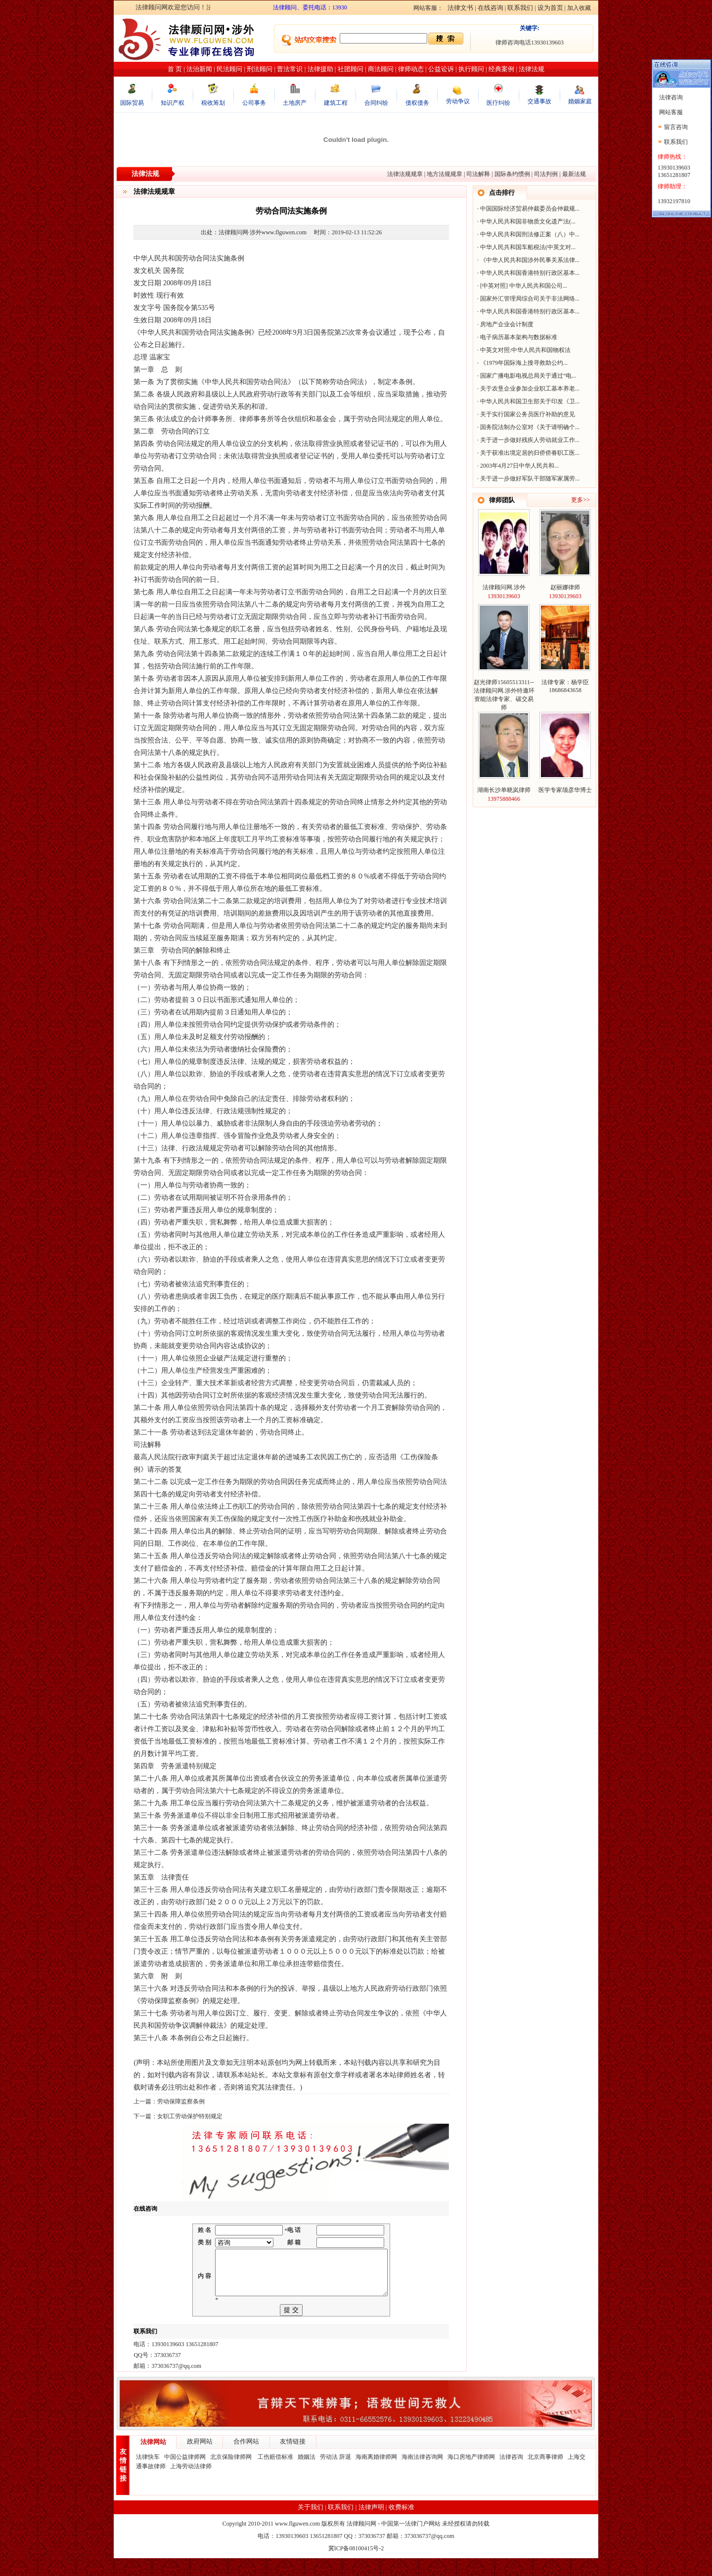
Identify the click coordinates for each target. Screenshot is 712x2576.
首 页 (175, 69)
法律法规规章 (405, 174)
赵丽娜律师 (565, 587)
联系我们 (520, 7)
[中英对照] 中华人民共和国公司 (521, 285)
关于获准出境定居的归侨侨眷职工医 (527, 452)
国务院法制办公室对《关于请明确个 (527, 427)
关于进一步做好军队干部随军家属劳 (527, 478)
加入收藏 (579, 7)
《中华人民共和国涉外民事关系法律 (527, 260)
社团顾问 (350, 69)
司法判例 (546, 174)
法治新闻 (199, 69)
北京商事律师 (545, 2474)
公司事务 (254, 102)
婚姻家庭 (580, 101)
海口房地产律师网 (471, 2474)
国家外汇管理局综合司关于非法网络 (527, 298)
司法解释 (478, 174)
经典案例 (501, 69)
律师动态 (411, 69)
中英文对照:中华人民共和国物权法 (525, 350)
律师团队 (502, 500)
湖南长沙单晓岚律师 (504, 789)
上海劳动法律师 (191, 2484)
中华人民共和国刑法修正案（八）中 (527, 234)
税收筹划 (213, 102)
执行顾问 (471, 69)
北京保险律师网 (231, 2474)
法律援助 (320, 69)
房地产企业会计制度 (507, 324)
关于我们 (310, 2525)
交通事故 (539, 101)
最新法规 (574, 174)
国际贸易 (132, 102)
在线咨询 (490, 7)
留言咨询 (676, 127)
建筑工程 (336, 102)
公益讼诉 (441, 69)
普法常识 (290, 69)
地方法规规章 (444, 174)
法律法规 (531, 69)
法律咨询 (511, 2474)
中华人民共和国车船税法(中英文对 (525, 247)
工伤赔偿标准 (275, 2474)
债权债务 (417, 102)
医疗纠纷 (498, 102)
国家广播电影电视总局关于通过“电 (526, 375)
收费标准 (401, 2525)
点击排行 (502, 192)
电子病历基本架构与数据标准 (518, 337)
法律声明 (371, 2525)
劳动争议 (458, 101)
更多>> (580, 499)
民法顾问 (229, 69)
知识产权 (172, 102)
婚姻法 (306, 2474)
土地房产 (295, 102)
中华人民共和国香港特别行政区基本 (527, 272)
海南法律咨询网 (422, 2474)
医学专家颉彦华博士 (565, 789)
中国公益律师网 (185, 2474)
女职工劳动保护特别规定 (189, 2116)
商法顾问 (381, 69)
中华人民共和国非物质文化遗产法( (525, 221)
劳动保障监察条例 (181, 2101)
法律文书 (460, 7)
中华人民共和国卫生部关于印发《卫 (527, 401)
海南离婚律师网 (376, 2474)
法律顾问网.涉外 (504, 587)
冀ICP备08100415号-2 (356, 2566)
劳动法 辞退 (335, 2474)
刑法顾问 (259, 69)
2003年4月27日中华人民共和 (517, 465)
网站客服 (670, 112)
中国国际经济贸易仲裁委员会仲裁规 (527, 208)
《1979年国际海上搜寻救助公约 (521, 362)
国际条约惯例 (512, 174)
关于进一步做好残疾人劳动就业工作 (527, 440)
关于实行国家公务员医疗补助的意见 (527, 414)
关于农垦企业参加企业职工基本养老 (527, 388)
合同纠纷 (376, 102)
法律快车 (148, 2474)
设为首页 (550, 7)
